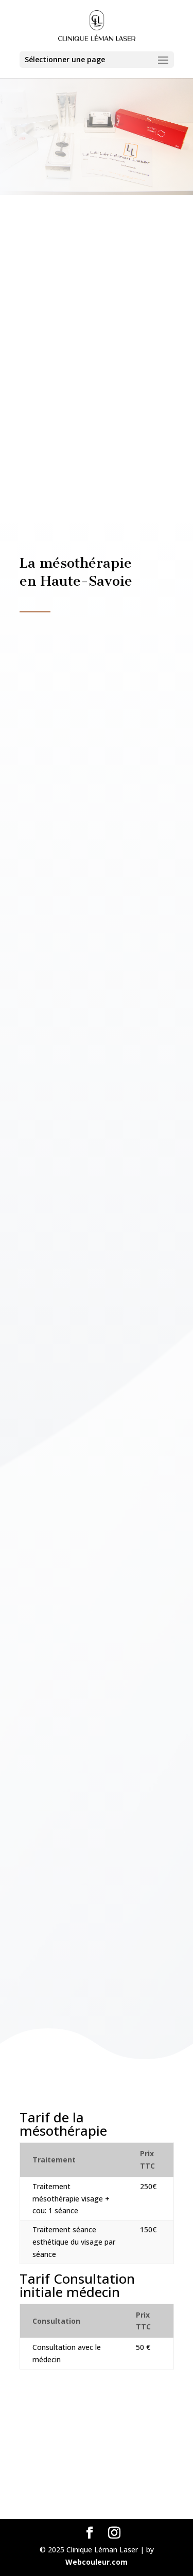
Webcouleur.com (96, 2562)
